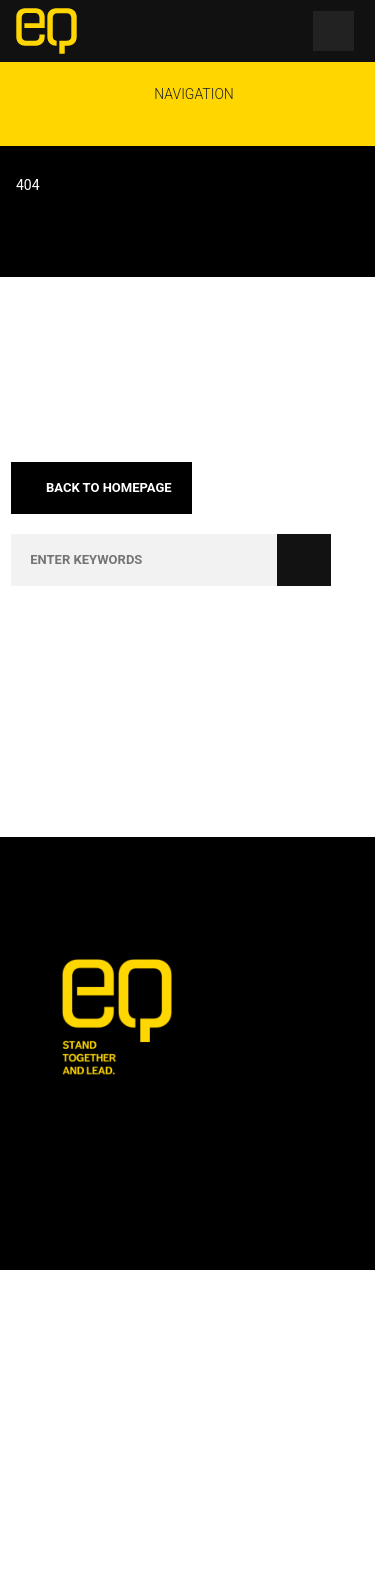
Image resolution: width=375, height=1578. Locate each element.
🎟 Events (99, 1501)
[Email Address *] (187, 1261)
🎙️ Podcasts (104, 1539)
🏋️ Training (259, 1501)
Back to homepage (101, 487)
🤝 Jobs (177, 1501)
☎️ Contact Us (266, 1539)
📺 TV (182, 1539)
